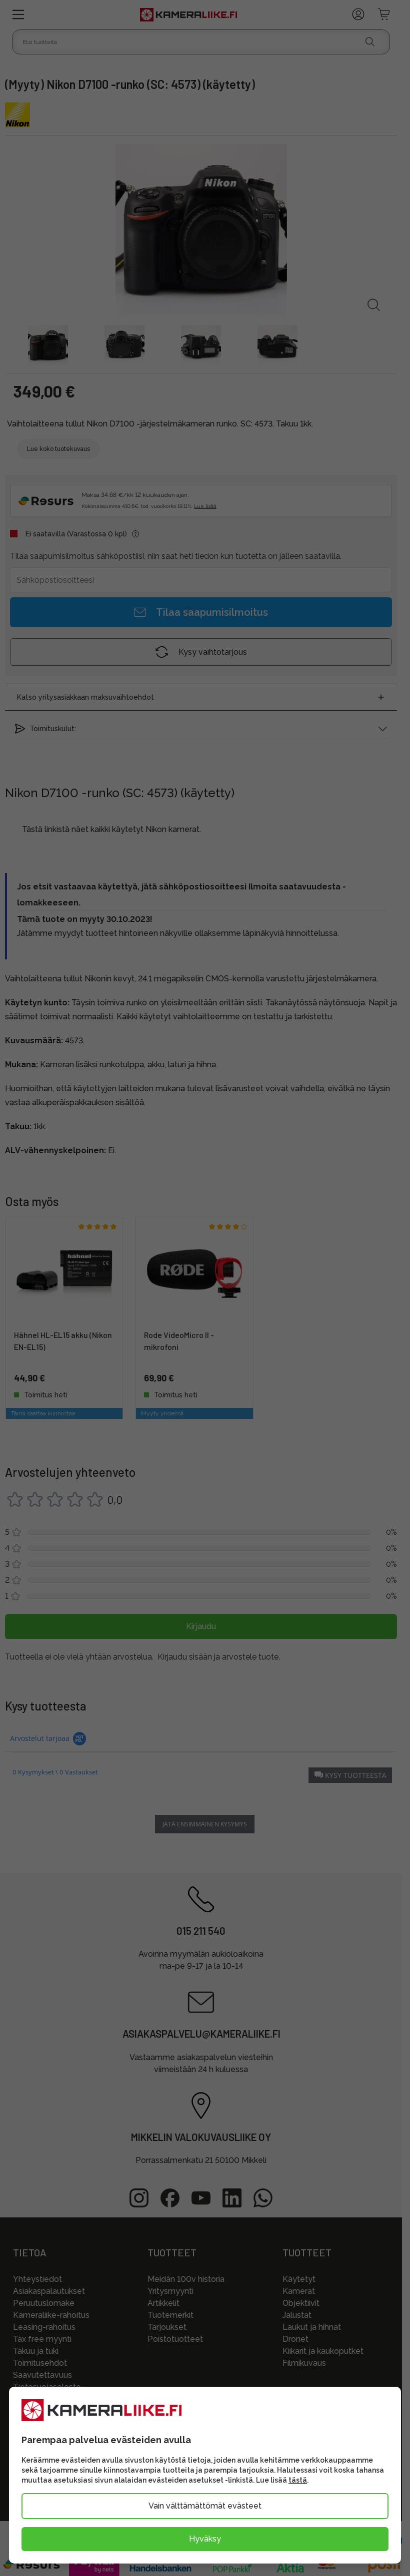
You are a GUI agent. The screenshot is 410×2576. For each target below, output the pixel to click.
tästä (297, 2480)
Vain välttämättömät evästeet (205, 2506)
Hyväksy (205, 2539)
